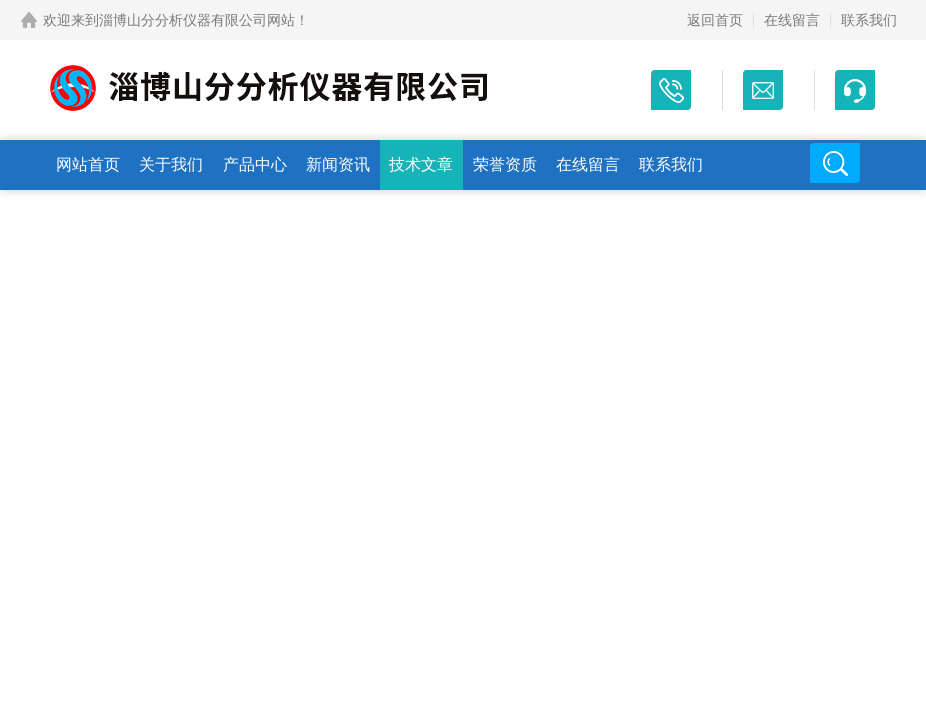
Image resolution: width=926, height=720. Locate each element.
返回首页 (715, 20)
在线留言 (792, 20)
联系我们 (869, 20)
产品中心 (255, 164)
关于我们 (171, 164)
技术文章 (421, 164)
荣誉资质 (505, 164)
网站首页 (88, 164)
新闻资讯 (338, 164)
